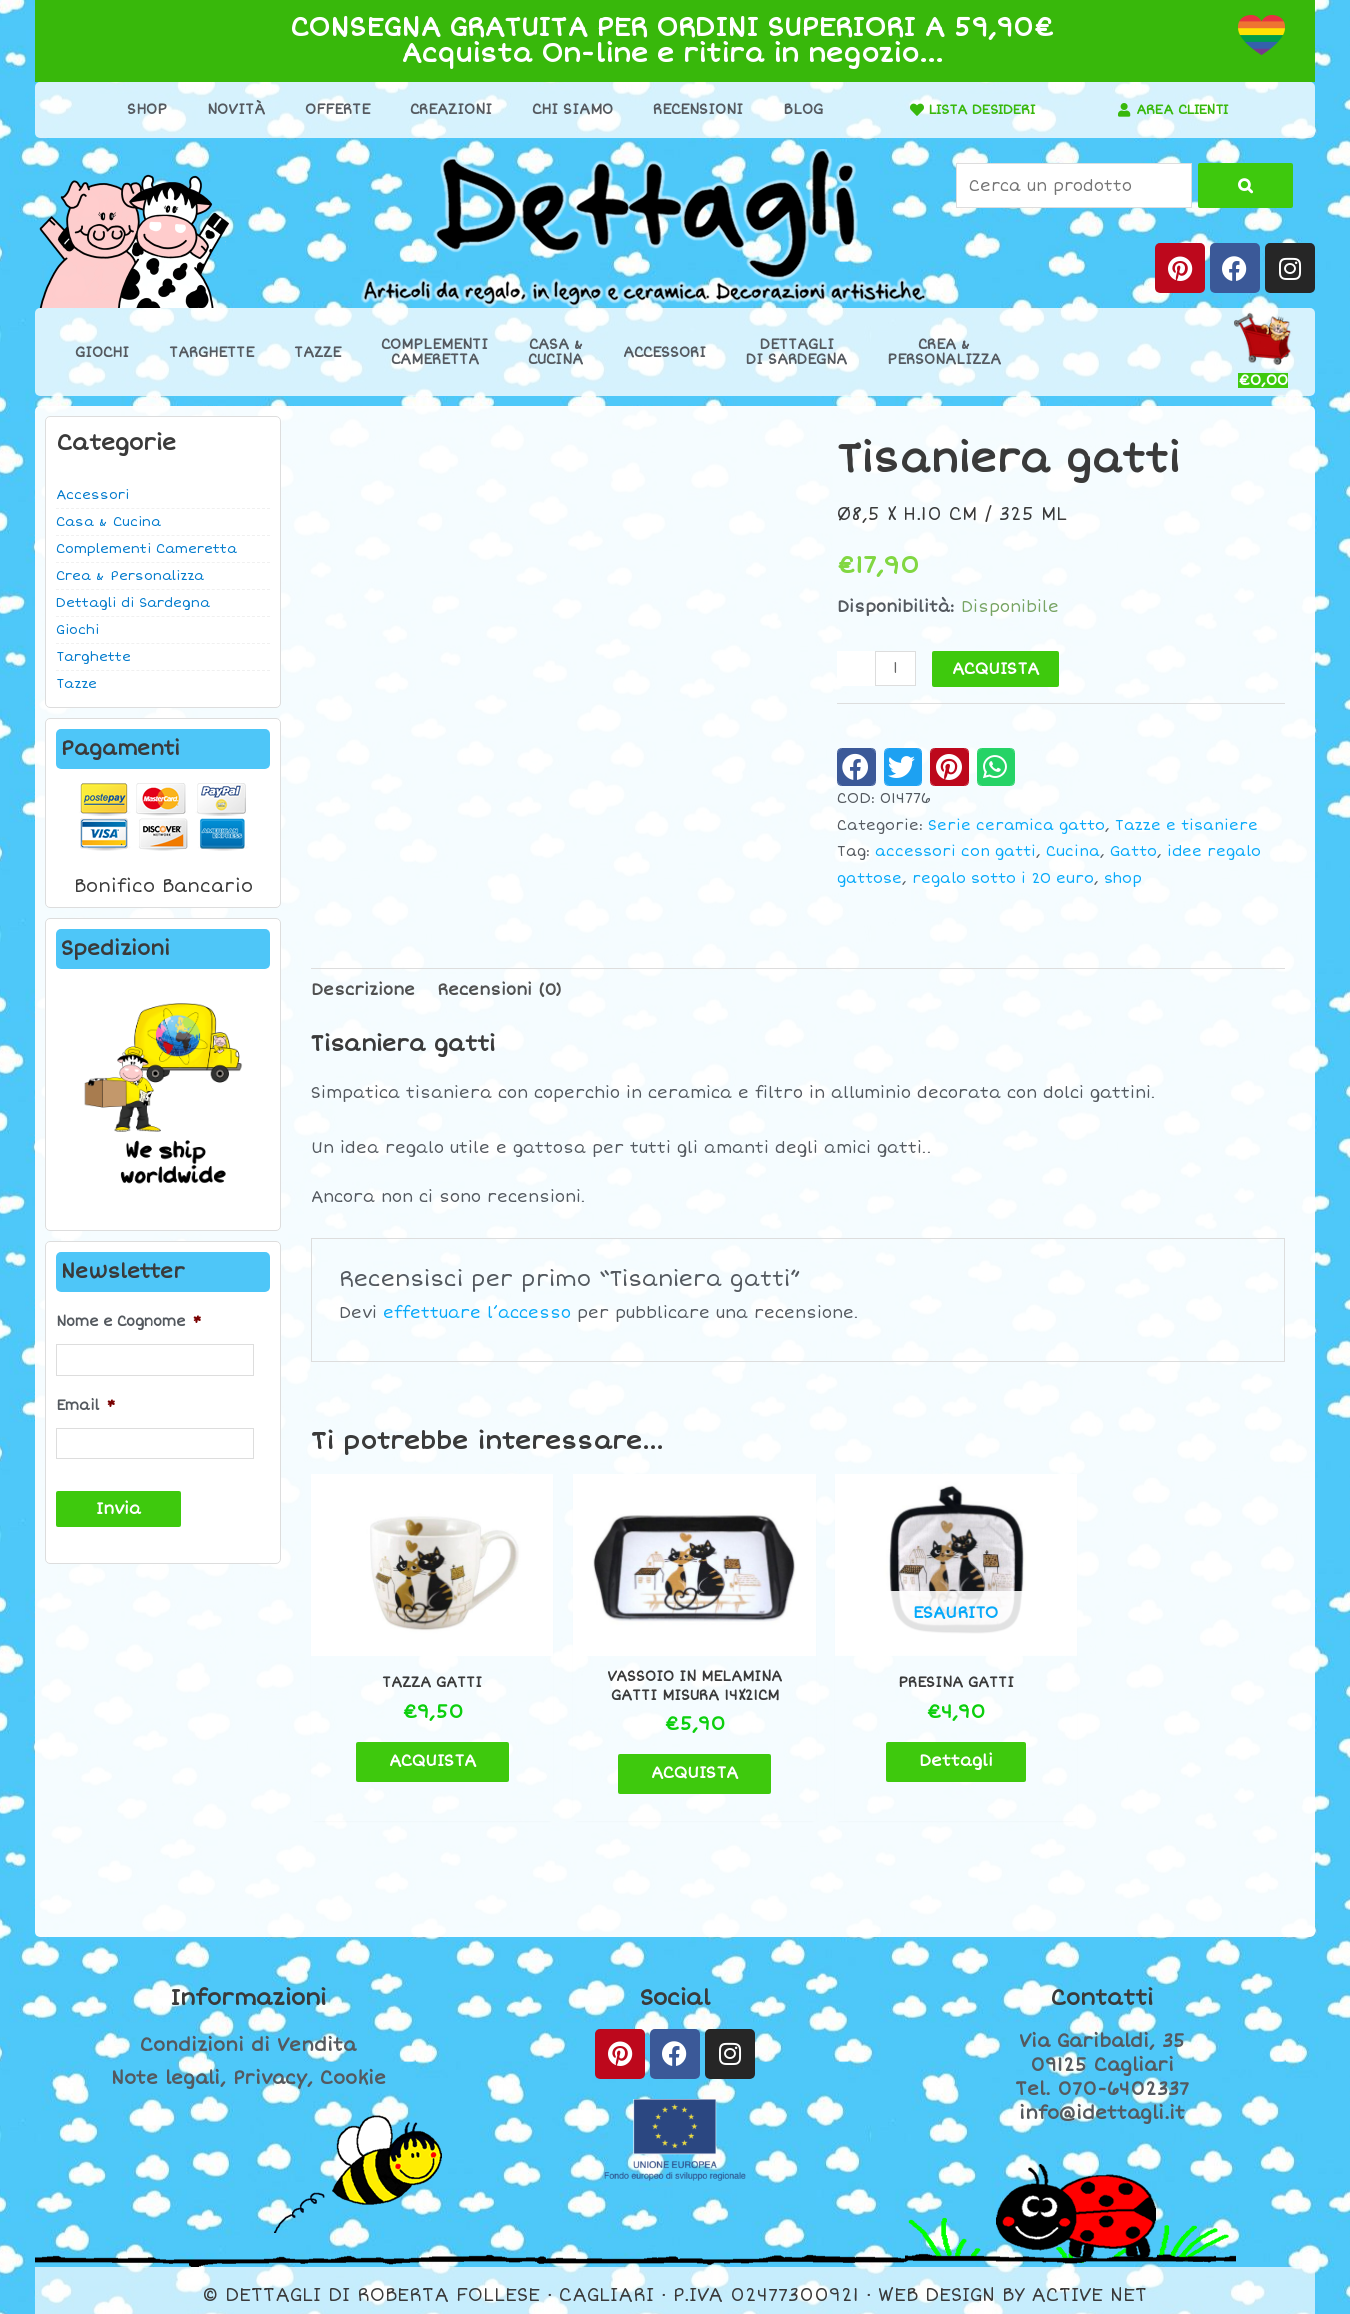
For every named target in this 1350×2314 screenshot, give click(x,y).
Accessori (664, 352)
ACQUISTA (996, 669)
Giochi (102, 352)
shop (1123, 878)
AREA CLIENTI (1182, 109)
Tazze (317, 352)
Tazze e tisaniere (1186, 825)
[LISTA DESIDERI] (904, 110)
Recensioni (691, 109)
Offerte (330, 109)
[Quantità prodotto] (896, 668)
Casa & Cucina (108, 522)
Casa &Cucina (555, 352)
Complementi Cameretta (146, 549)
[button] (856, 767)
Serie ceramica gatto (1016, 825)
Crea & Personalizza (130, 576)
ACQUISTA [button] (425, 1751)
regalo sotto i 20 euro (1003, 878)
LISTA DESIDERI (976, 109)
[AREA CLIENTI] (1118, 110)
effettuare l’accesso (477, 1313)
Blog (796, 109)
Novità (229, 109)
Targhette (211, 352)
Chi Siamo (565, 109)
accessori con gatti (955, 851)
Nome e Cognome (128, 1321)
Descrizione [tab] (363, 990)
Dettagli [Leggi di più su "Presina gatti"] (922, 1751)
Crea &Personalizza (944, 352)
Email (85, 1405)
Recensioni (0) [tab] (499, 990)
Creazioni (444, 109)
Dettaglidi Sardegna (796, 352)
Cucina (1073, 851)
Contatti (1102, 1989)
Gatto (1133, 851)
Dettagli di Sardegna (133, 603)
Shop (140, 109)
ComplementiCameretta (434, 352)
